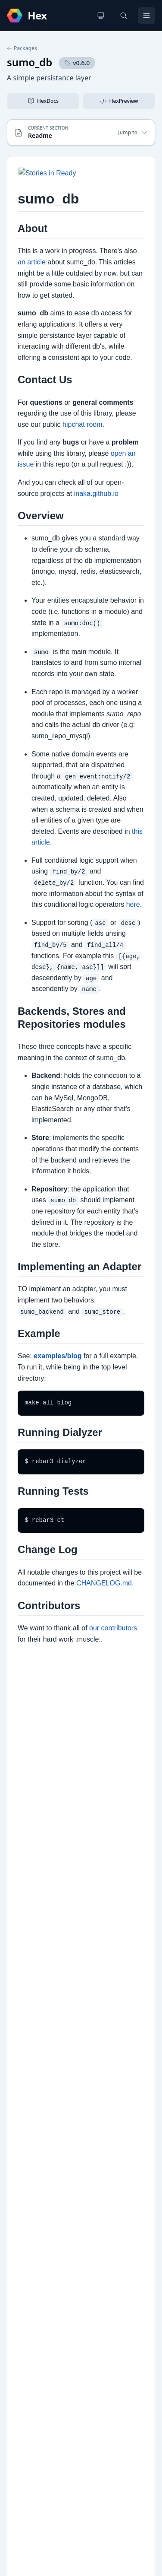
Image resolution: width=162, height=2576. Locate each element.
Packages (22, 48)
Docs (23, 2133)
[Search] (124, 15)
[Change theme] (100, 15)
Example (28, 2147)
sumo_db (29, 62)
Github (25, 2161)
